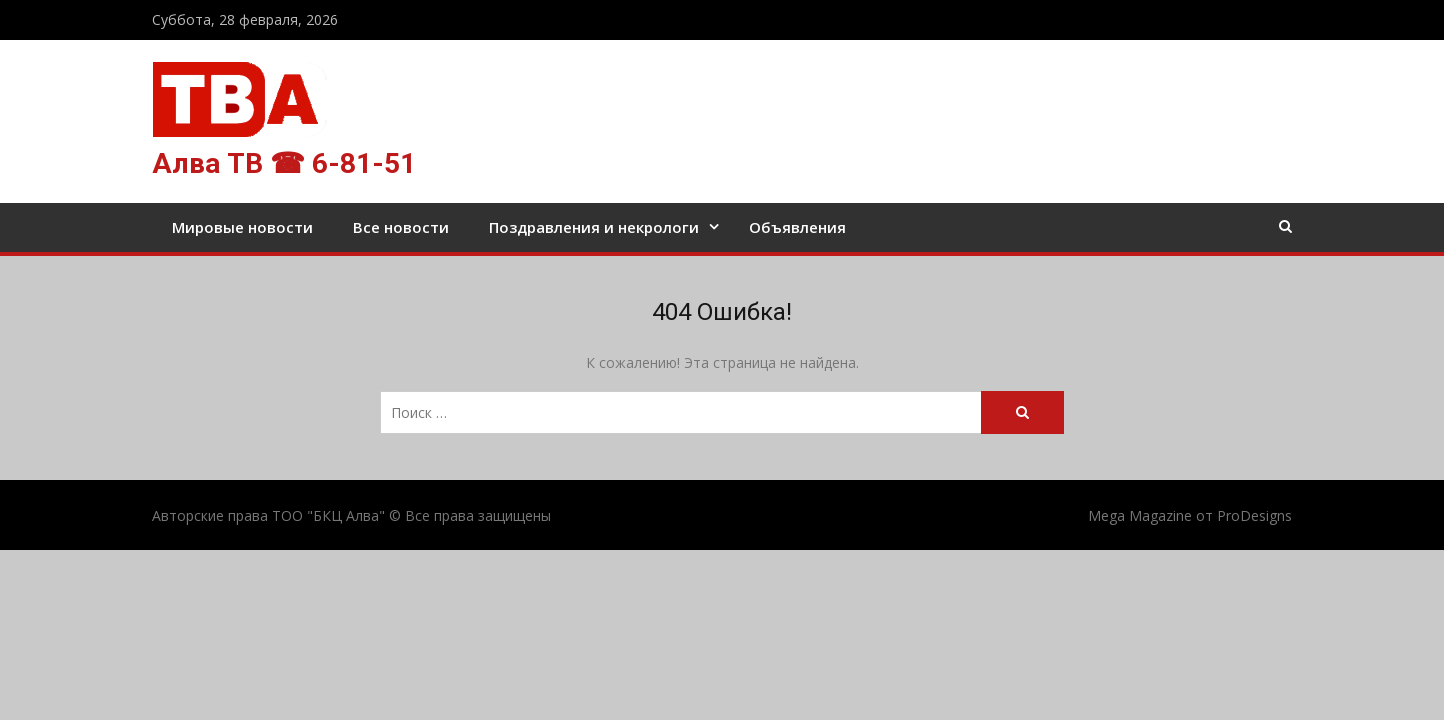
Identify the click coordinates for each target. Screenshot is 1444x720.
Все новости (401, 227)
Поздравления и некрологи (594, 227)
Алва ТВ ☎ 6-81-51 (284, 163)
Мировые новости (242, 227)
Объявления (797, 227)
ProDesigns (1254, 515)
